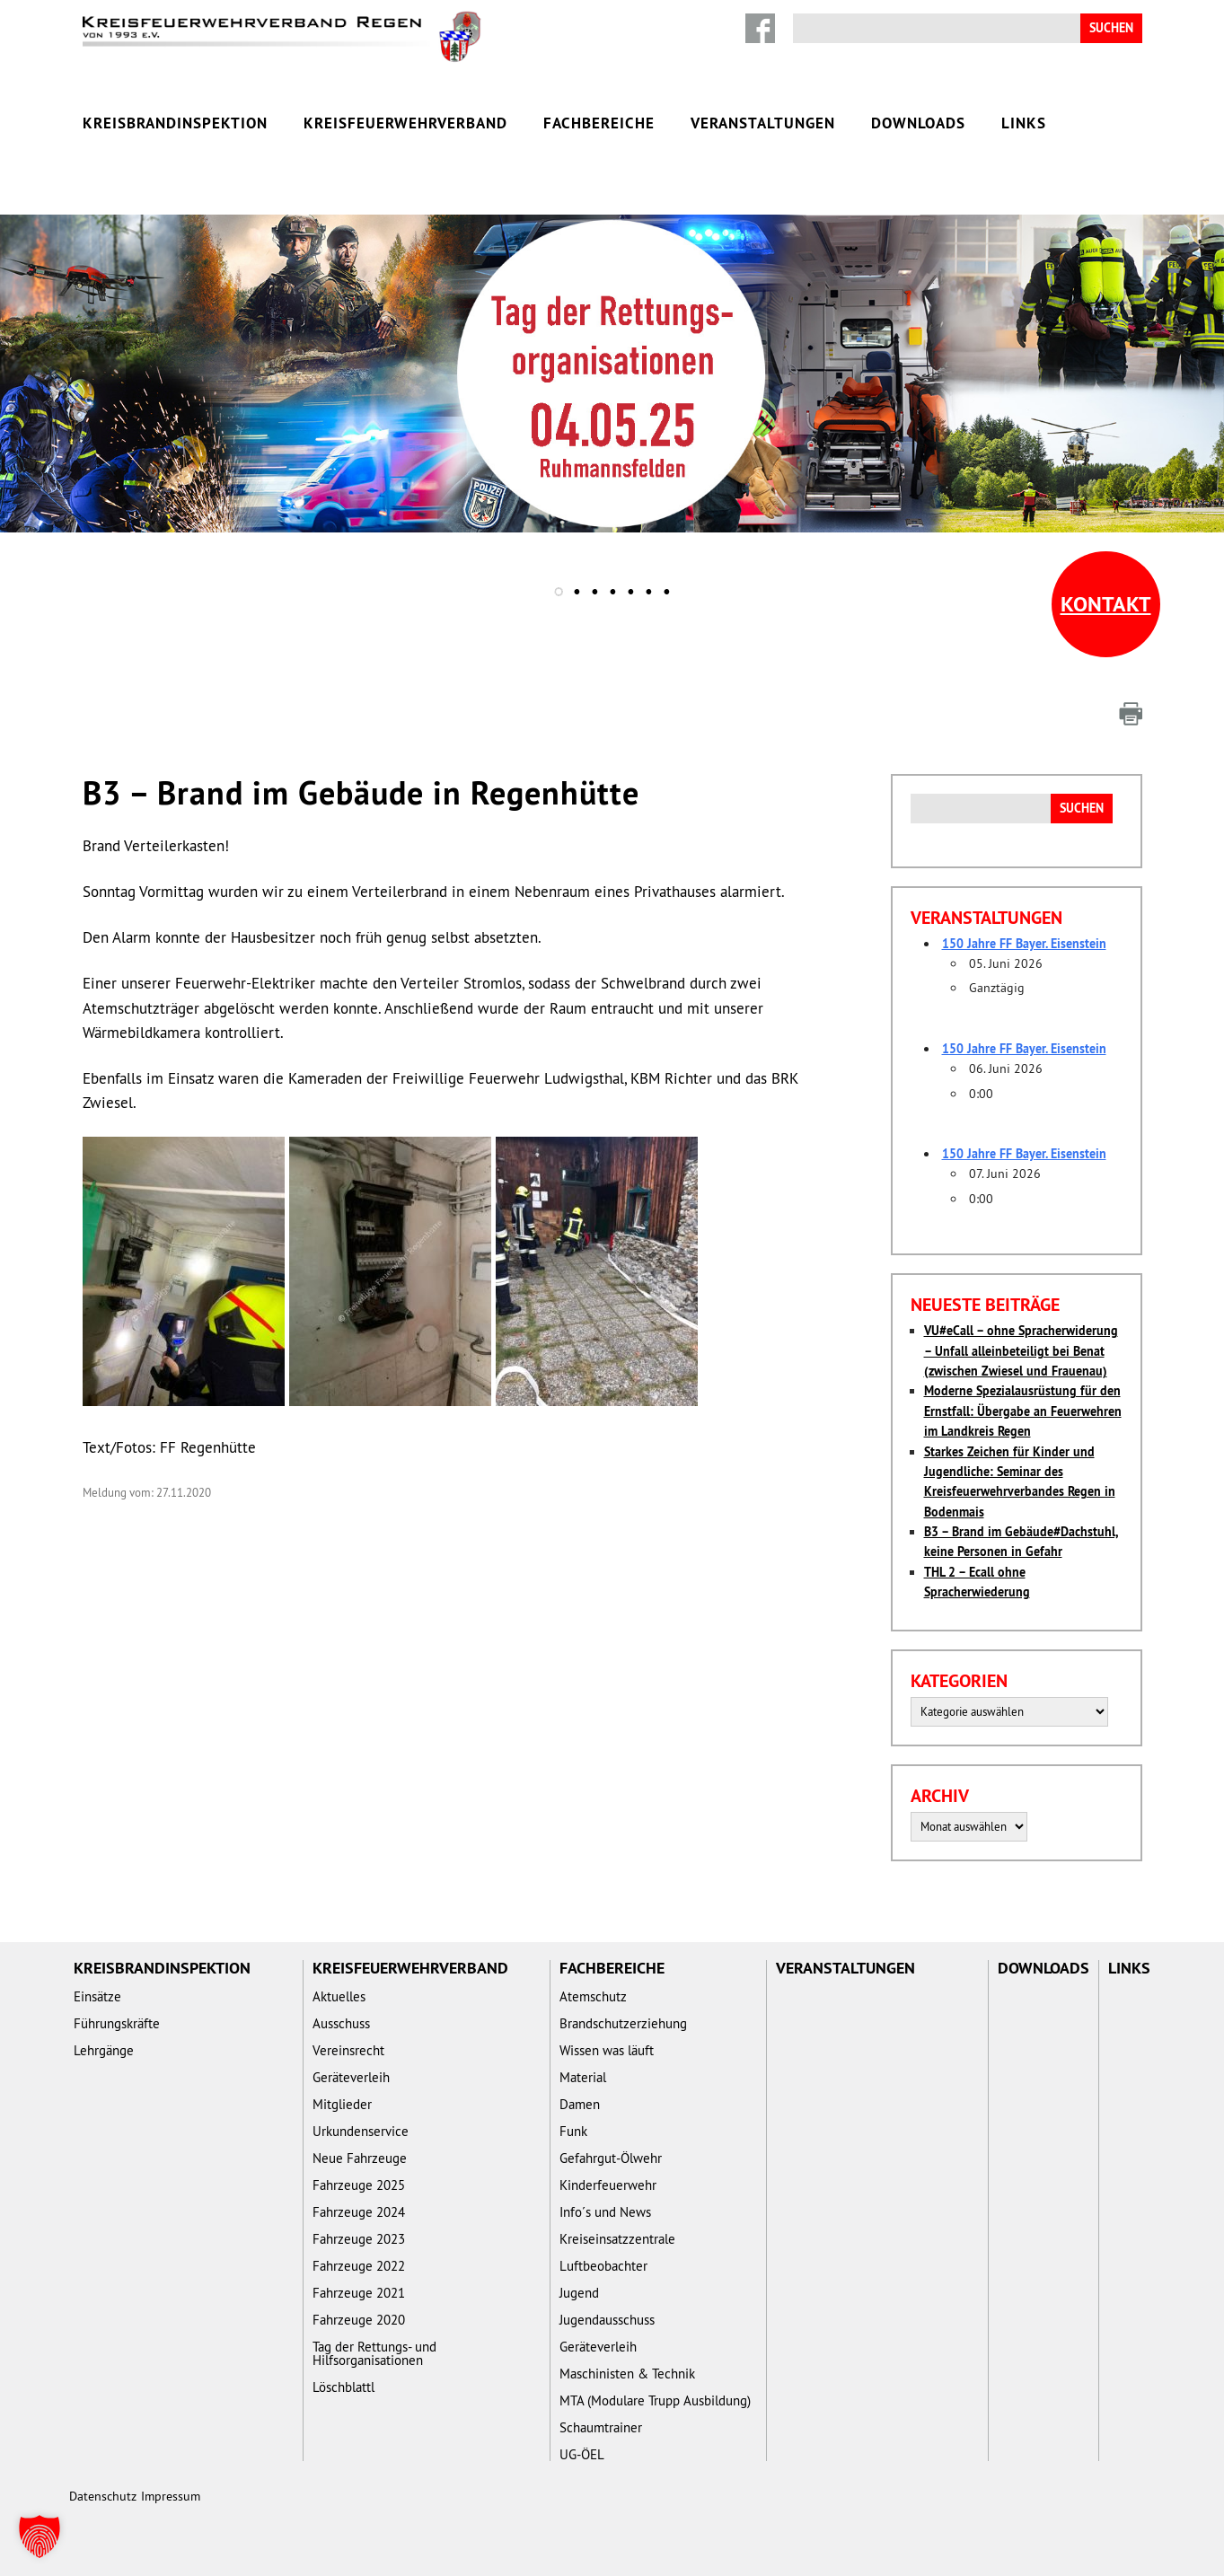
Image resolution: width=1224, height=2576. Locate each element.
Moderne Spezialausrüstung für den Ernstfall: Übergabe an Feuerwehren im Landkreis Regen (1023, 1411)
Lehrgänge (104, 2050)
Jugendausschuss (607, 2319)
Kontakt (1106, 604)
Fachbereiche (599, 123)
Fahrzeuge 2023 (359, 2238)
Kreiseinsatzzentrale (617, 2238)
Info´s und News (605, 2211)
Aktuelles (339, 1996)
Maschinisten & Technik (627, 2373)
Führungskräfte (117, 2023)
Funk (573, 2131)
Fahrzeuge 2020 (359, 2319)
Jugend (579, 2292)
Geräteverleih (351, 2077)
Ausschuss (341, 2023)
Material (582, 2077)
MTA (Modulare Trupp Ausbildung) (655, 2400)
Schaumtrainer (600, 2427)
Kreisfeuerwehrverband (405, 123)
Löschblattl (343, 2387)
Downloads (918, 123)
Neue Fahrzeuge (360, 2158)
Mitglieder (342, 2104)
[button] (39, 2536)
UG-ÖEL (581, 2454)
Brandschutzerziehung (623, 2023)
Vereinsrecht (348, 2050)
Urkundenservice (361, 2131)
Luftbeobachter (603, 2265)
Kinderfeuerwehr (607, 2185)
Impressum (170, 2496)
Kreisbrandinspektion (175, 123)
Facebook (760, 28)
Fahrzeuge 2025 (359, 2185)
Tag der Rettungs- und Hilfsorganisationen (374, 2353)
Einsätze (97, 1996)
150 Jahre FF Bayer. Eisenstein (1024, 944)
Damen (579, 2104)
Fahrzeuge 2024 (359, 2211)
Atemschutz (593, 1996)
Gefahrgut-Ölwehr (610, 2158)
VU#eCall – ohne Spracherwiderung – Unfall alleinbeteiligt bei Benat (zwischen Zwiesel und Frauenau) (1021, 1351)
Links (1023, 123)
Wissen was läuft (606, 2050)
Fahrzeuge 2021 (359, 2292)
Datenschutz (102, 2496)
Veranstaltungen (763, 123)
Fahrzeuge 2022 (359, 2265)
